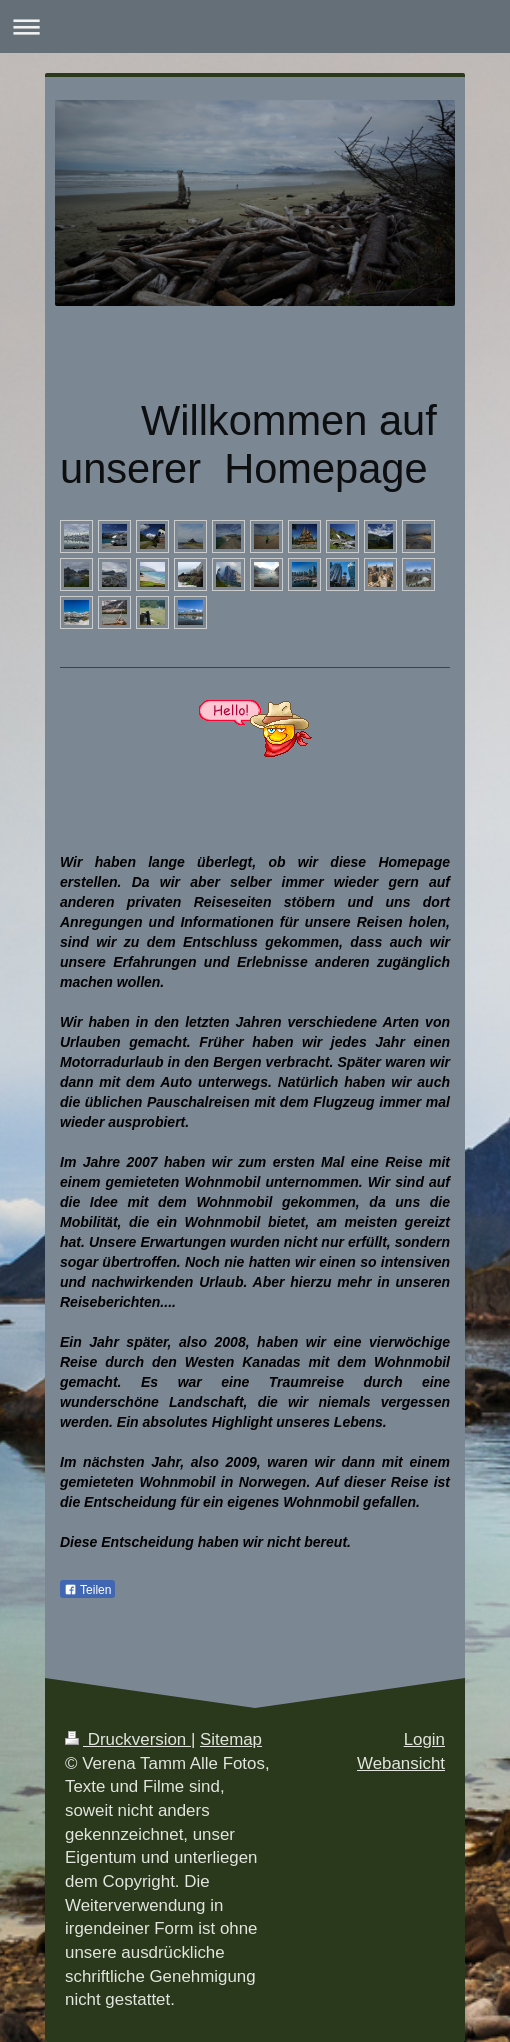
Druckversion (128, 1739)
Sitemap (231, 1739)
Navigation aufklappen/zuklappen (255, 26)
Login (424, 1739)
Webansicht (401, 1763)
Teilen (87, 1590)
